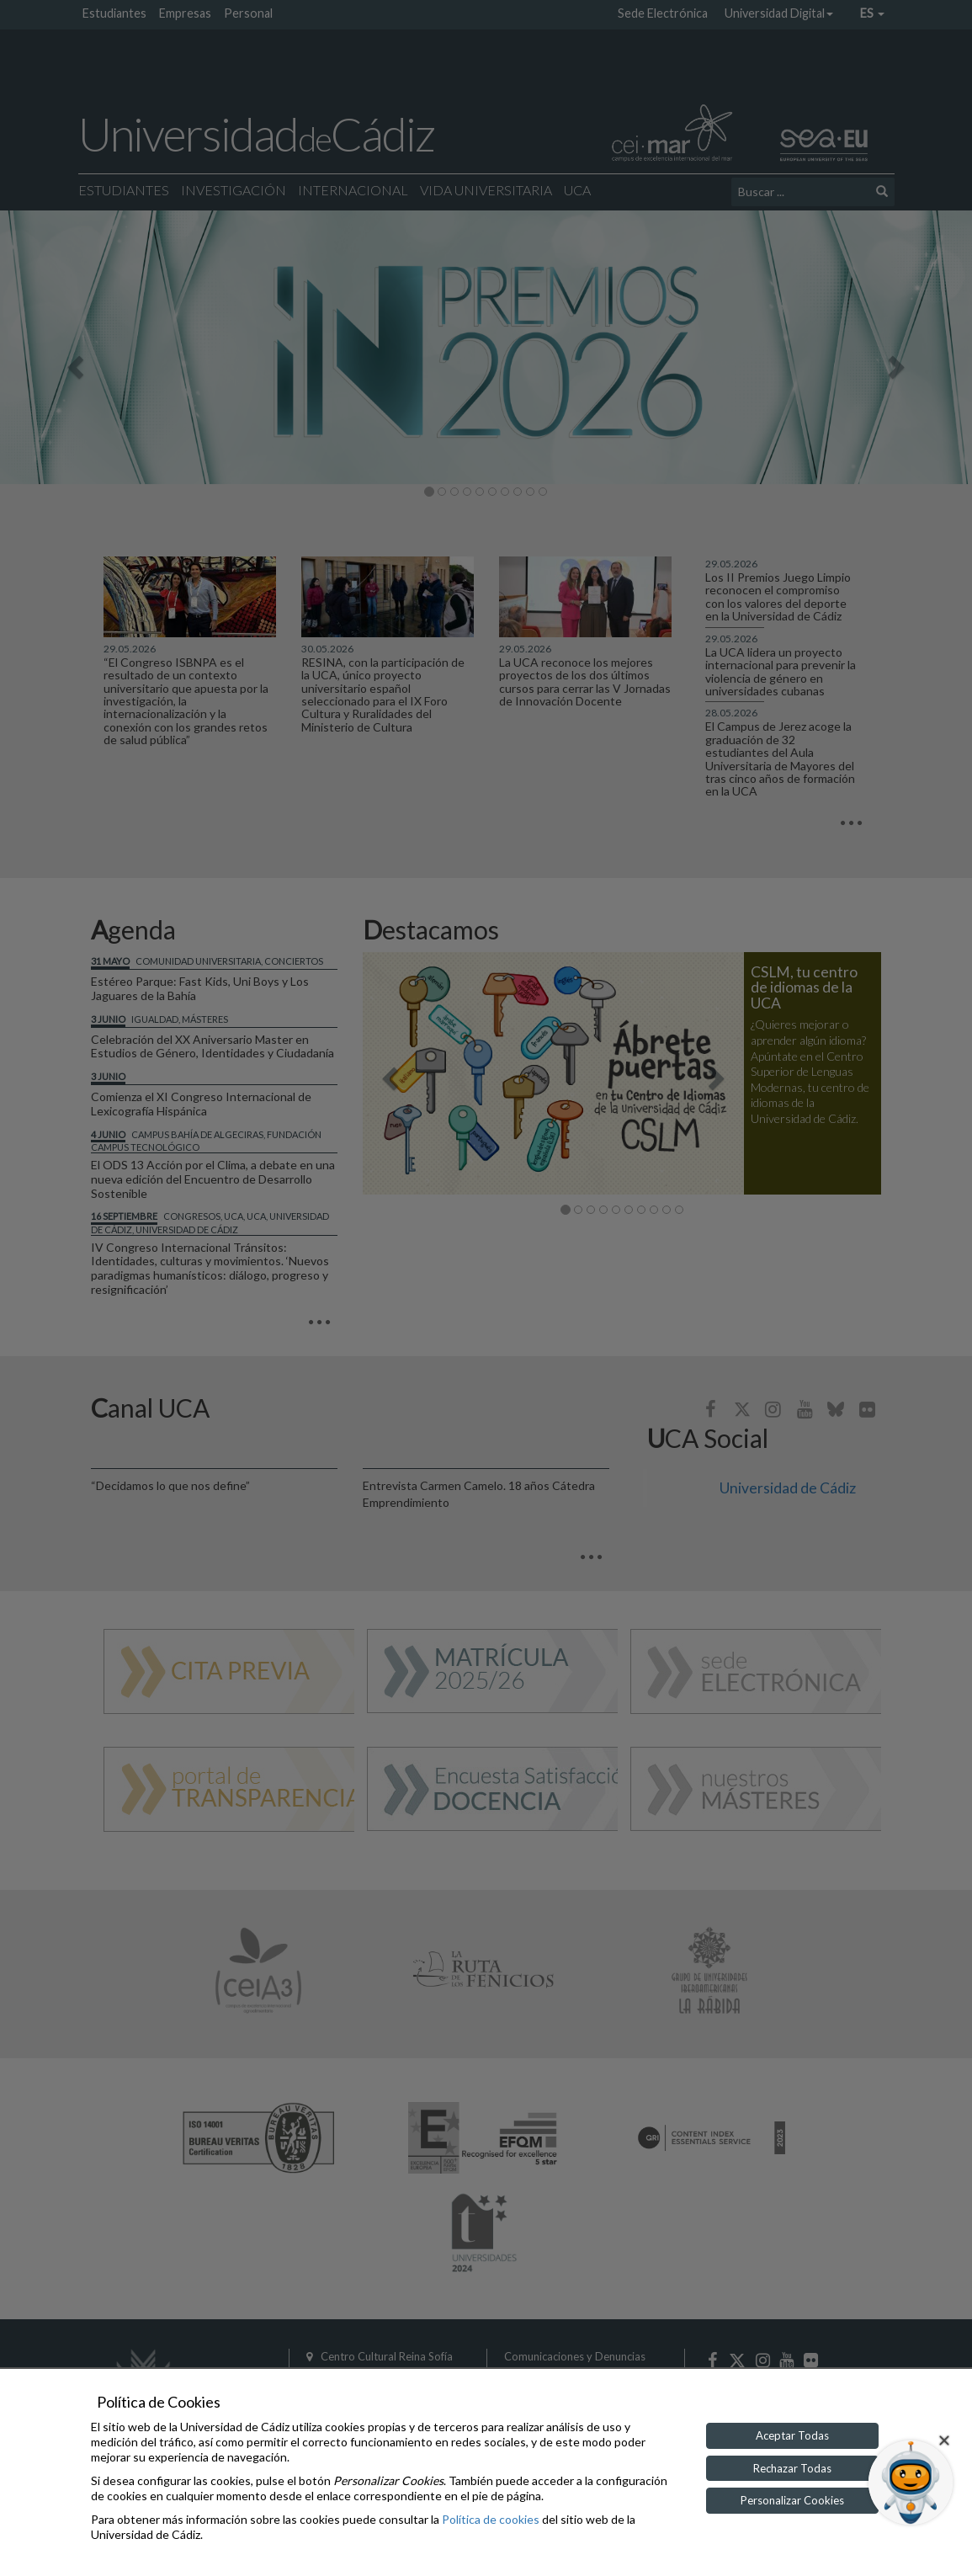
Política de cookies (490, 2519)
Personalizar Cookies (792, 2500)
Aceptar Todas (792, 2435)
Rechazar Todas (792, 2468)
